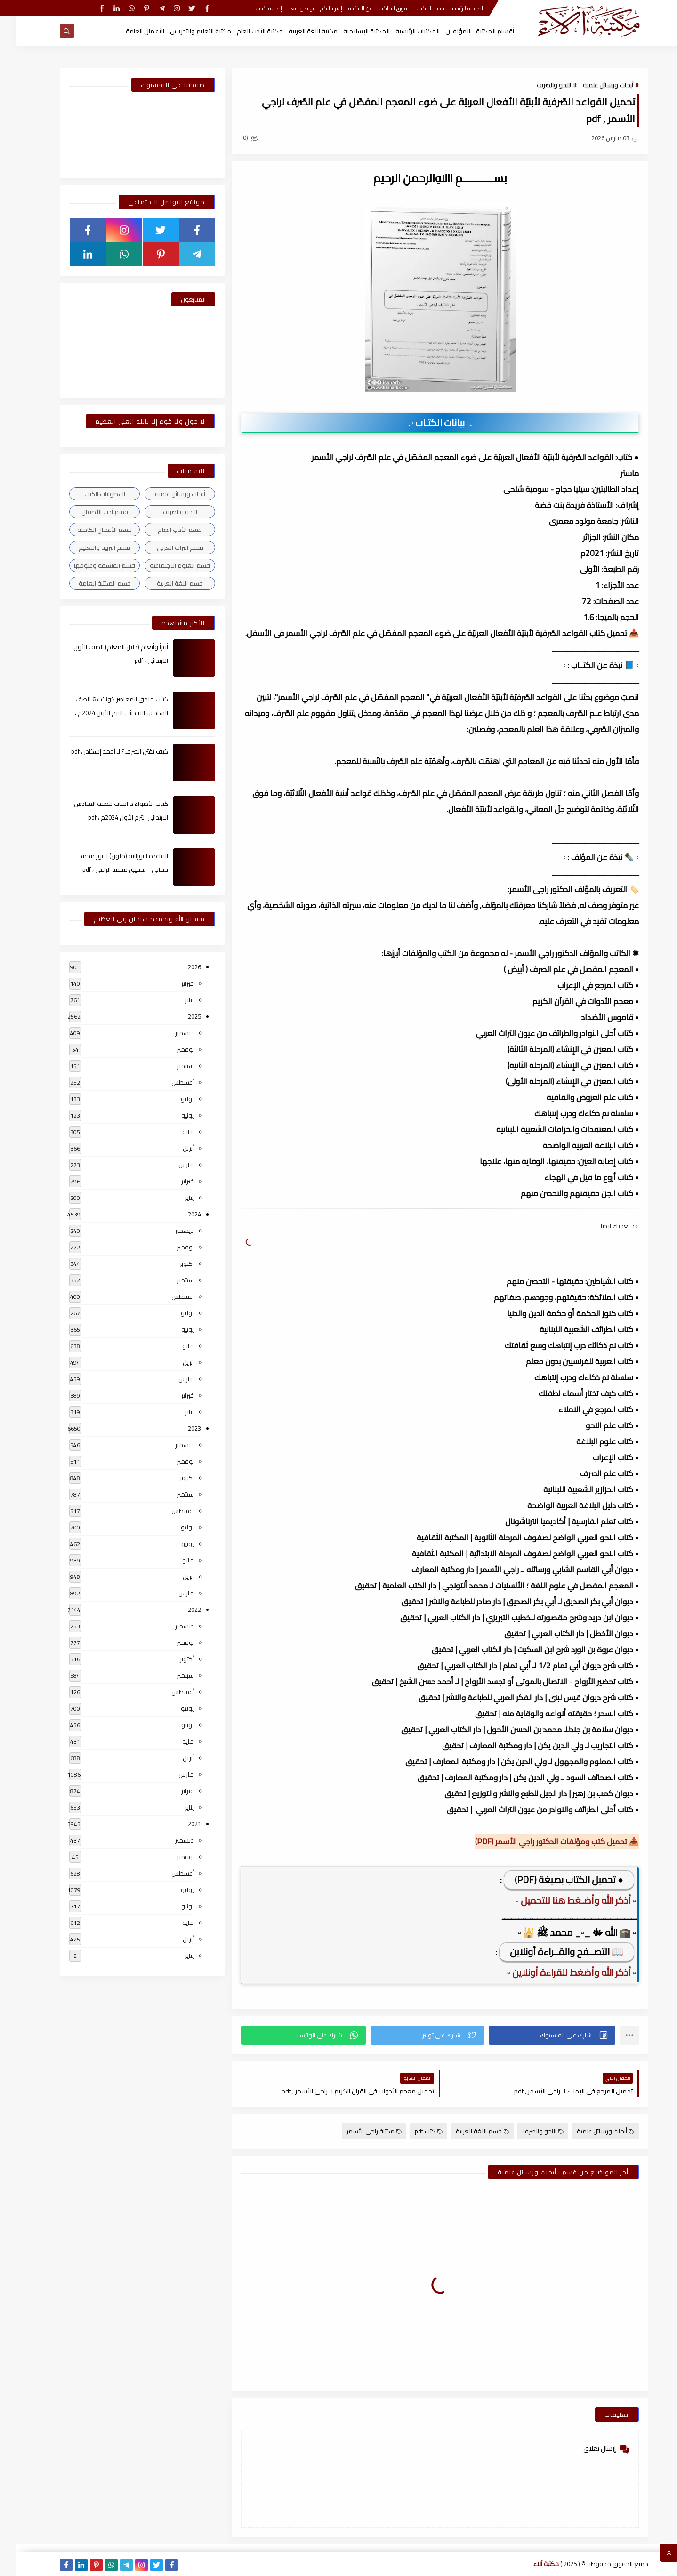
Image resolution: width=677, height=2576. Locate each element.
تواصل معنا (285, 8)
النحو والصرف (538, 84)
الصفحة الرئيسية (452, 8)
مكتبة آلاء (530, 2563)
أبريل (172, 1148)
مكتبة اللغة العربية (297, 31)
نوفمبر (169, 1049)
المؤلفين (442, 31)
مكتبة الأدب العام (244, 31)
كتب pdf (413, 2131)
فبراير (172, 983)
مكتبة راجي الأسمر (358, 2131)
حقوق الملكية (379, 8)
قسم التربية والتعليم (89, 547)
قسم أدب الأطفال (89, 511)
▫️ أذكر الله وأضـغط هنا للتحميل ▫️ (560, 1900)
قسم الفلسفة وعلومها (89, 565)
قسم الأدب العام (164, 529)
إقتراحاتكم (316, 8)
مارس (170, 1164)
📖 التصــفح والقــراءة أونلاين (551, 1951)
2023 (178, 1428)
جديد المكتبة (415, 8)
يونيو (172, 1115)
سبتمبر (169, 1065)
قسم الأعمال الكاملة (89, 529)
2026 (178, 967)
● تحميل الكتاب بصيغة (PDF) (553, 1879)
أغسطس (167, 1082)
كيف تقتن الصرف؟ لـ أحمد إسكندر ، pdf (104, 751)
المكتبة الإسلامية (351, 31)
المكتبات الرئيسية (402, 31)
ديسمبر (169, 1032)
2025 (178, 1016)
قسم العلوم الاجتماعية (164, 565)
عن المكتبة (345, 8)
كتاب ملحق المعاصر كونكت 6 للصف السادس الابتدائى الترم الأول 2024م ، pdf (106, 712)
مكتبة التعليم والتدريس (185, 31)
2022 (178, 1609)
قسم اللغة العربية (466, 2131)
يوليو (171, 1098)
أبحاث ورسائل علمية (592, 84)
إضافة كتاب (253, 8)
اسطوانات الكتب (89, 493)
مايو (172, 1131)
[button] (536, 2035)
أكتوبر (171, 1263)
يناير (173, 1000)
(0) (234, 137)
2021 (178, 1823)
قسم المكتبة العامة (89, 583)
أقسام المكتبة (479, 31)
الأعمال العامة (129, 31)
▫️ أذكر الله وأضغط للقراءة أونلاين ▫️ (556, 1972)
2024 (178, 1214)
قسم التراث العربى (164, 547)
